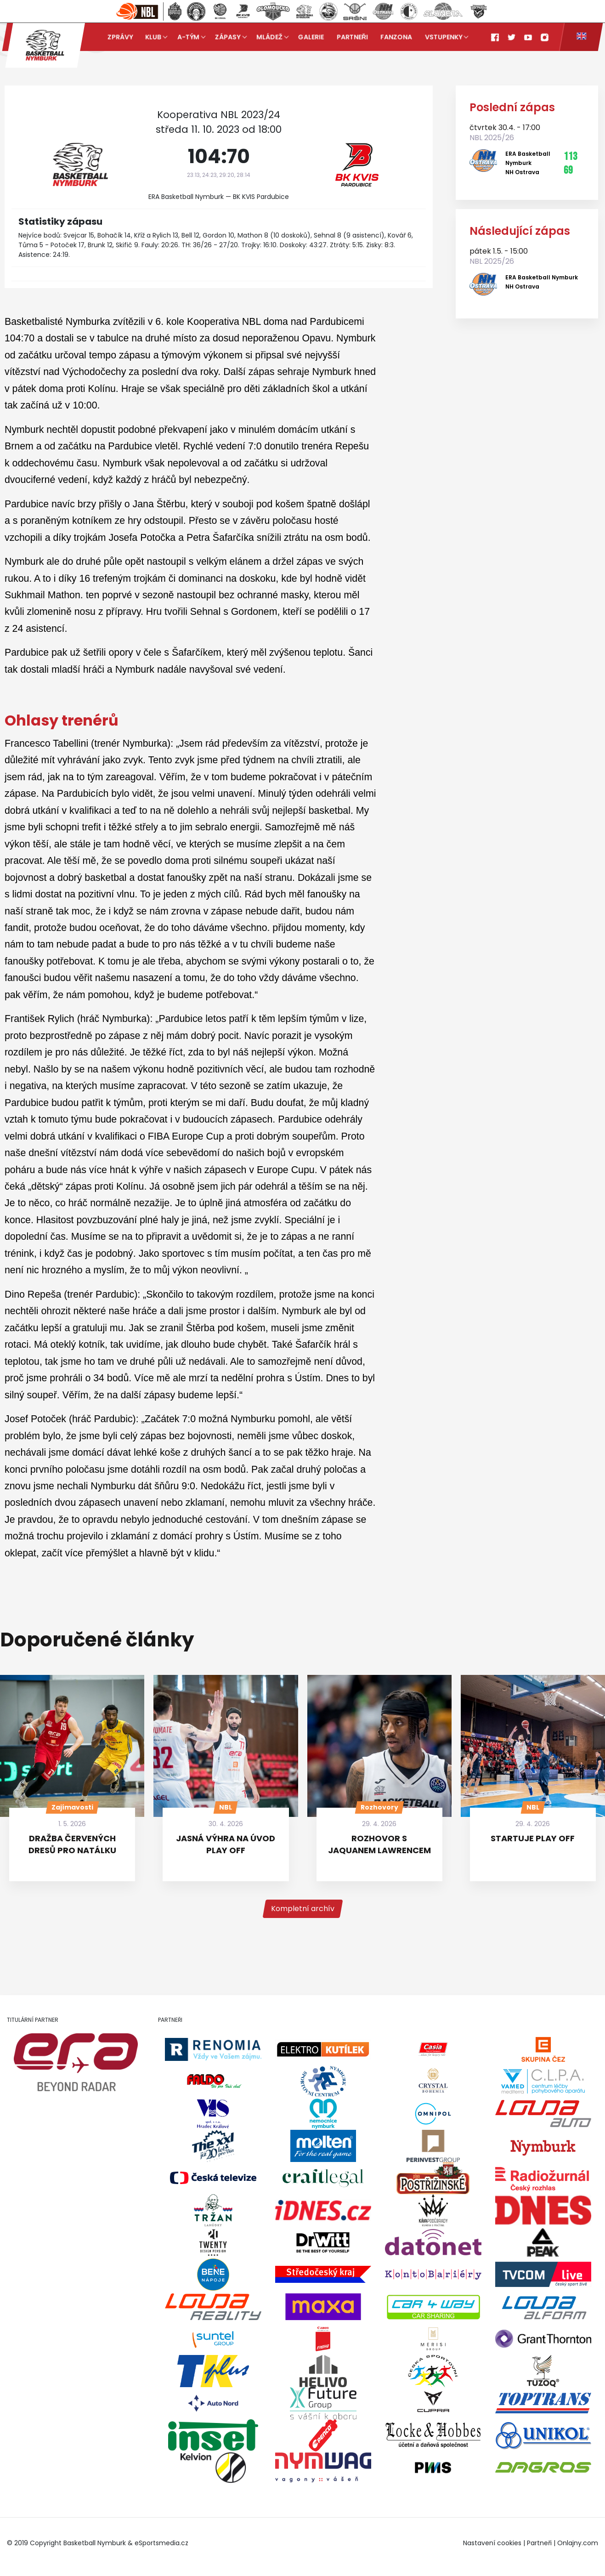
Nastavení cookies (492, 2543)
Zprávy (120, 36)
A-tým (188, 36)
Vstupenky (443, 36)
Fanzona (397, 36)
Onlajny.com (577, 2543)
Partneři (352, 36)
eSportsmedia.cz (161, 2543)
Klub (153, 36)
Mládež (269, 36)
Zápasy (228, 36)
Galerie (311, 36)
